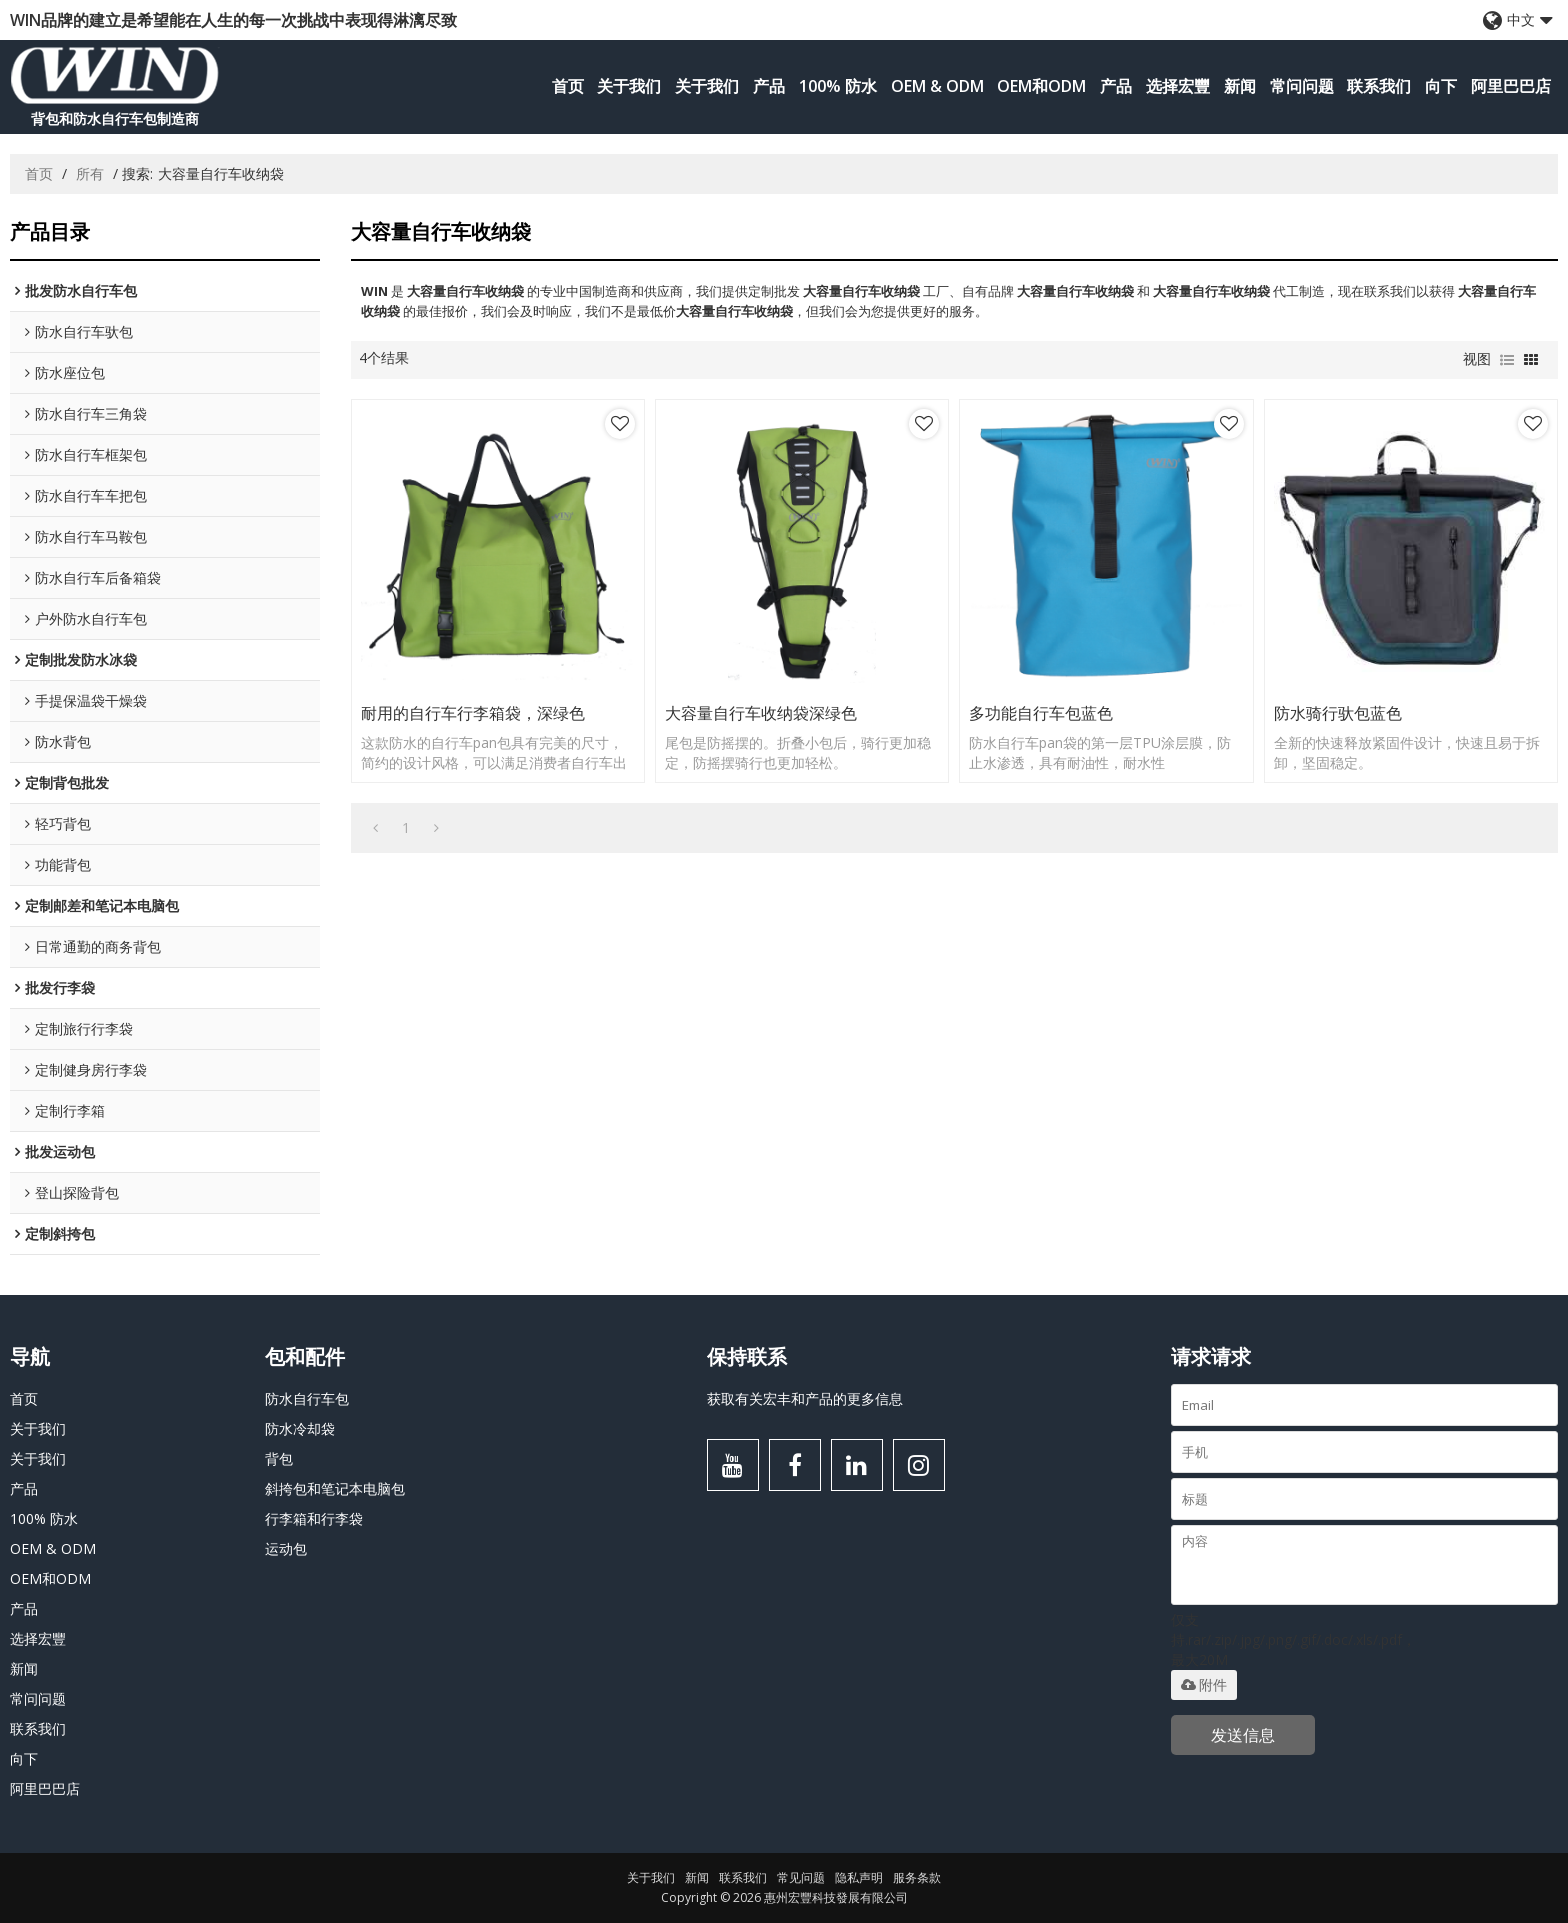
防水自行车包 (307, 1398)
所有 (90, 173)
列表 (1507, 360)
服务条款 (917, 1877)
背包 (279, 1458)
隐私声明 (859, 1877)
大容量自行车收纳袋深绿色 (761, 713)
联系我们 (1379, 86)
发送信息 (1243, 1735)
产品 (769, 86)
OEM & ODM (937, 86)
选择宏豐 (1178, 86)
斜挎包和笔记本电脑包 (335, 1488)
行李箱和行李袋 (314, 1518)
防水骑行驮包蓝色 (1338, 713)
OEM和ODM (1041, 86)
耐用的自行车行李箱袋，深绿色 (473, 713)
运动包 (286, 1548)
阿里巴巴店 (1511, 86)
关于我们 (629, 86)
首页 (568, 86)
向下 (1441, 86)
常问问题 (1302, 86)
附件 (1204, 1685)
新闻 (1240, 86)
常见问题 (801, 1877)
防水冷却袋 (300, 1428)
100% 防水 (838, 86)
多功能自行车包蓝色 (1041, 713)
